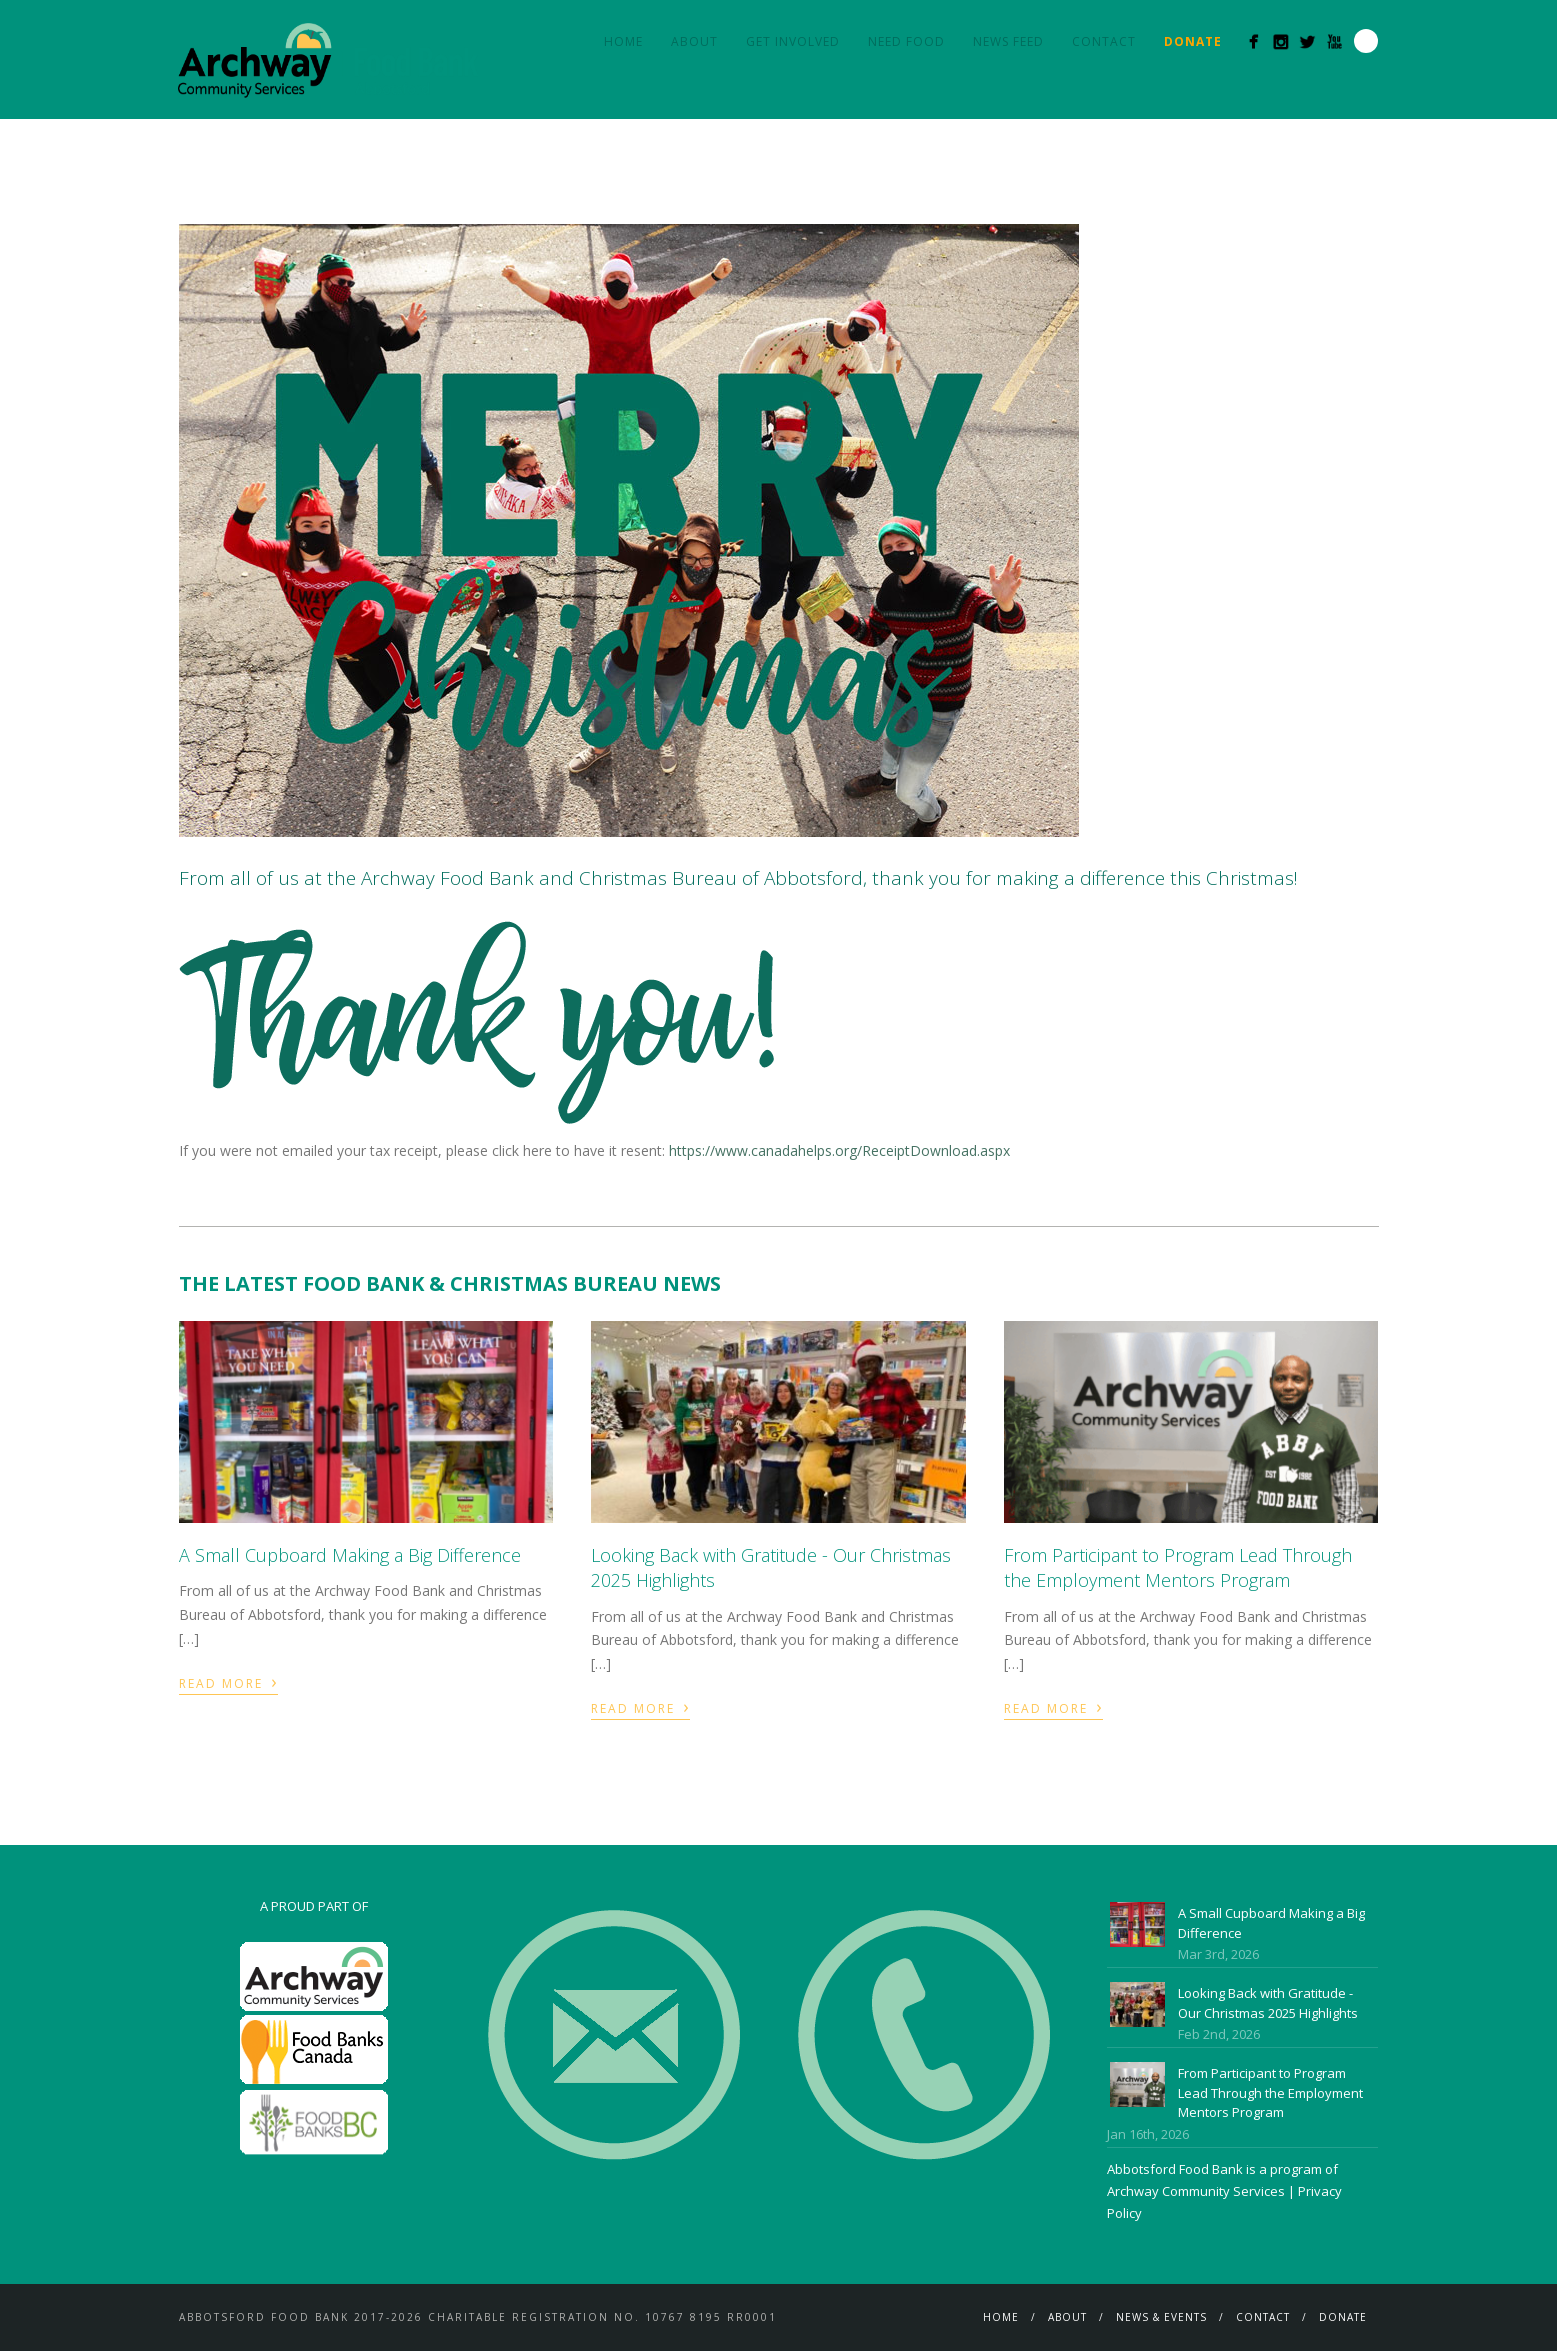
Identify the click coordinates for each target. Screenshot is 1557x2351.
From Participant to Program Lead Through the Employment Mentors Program (1178, 1567)
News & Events (1161, 2317)
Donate (1343, 2317)
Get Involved (793, 41)
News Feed (1008, 41)
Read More (228, 1681)
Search (1366, 41)
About (694, 41)
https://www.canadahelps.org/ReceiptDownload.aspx (839, 1150)
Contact (1104, 41)
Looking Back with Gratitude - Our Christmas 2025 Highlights (1268, 2003)
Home (623, 41)
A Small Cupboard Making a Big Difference (350, 1555)
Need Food (906, 41)
